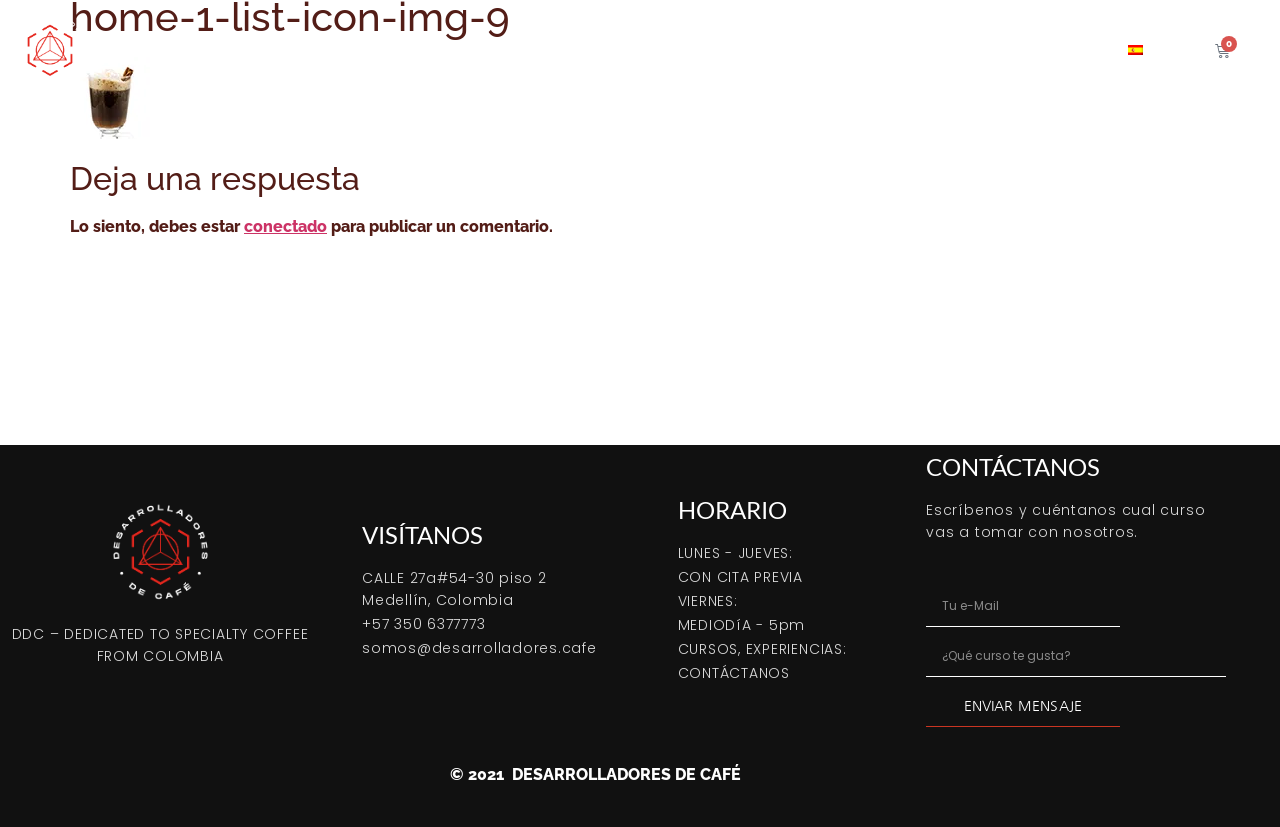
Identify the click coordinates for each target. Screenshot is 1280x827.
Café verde (687, 49)
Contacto (1055, 49)
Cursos (585, 49)
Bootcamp (327, 49)
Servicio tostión (817, 49)
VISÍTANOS (422, 534)
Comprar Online (196, 49)
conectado (285, 226)
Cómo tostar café (462, 49)
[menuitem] (1135, 50)
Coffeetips (947, 49)
